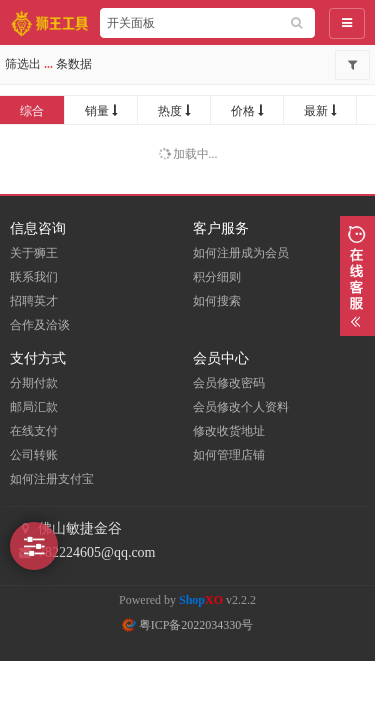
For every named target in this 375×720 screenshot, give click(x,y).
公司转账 (34, 455)
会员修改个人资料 (241, 407)
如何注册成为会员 (241, 253)
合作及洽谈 (40, 325)
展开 (357, 276)
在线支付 (34, 431)
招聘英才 (34, 301)
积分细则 (217, 277)
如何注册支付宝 (52, 479)
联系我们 (34, 277)
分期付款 (34, 383)
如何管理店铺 (229, 455)
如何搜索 (217, 301)
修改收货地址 (229, 431)
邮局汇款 (34, 407)
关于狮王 (34, 253)
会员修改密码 (229, 383)
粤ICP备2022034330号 (188, 625)
